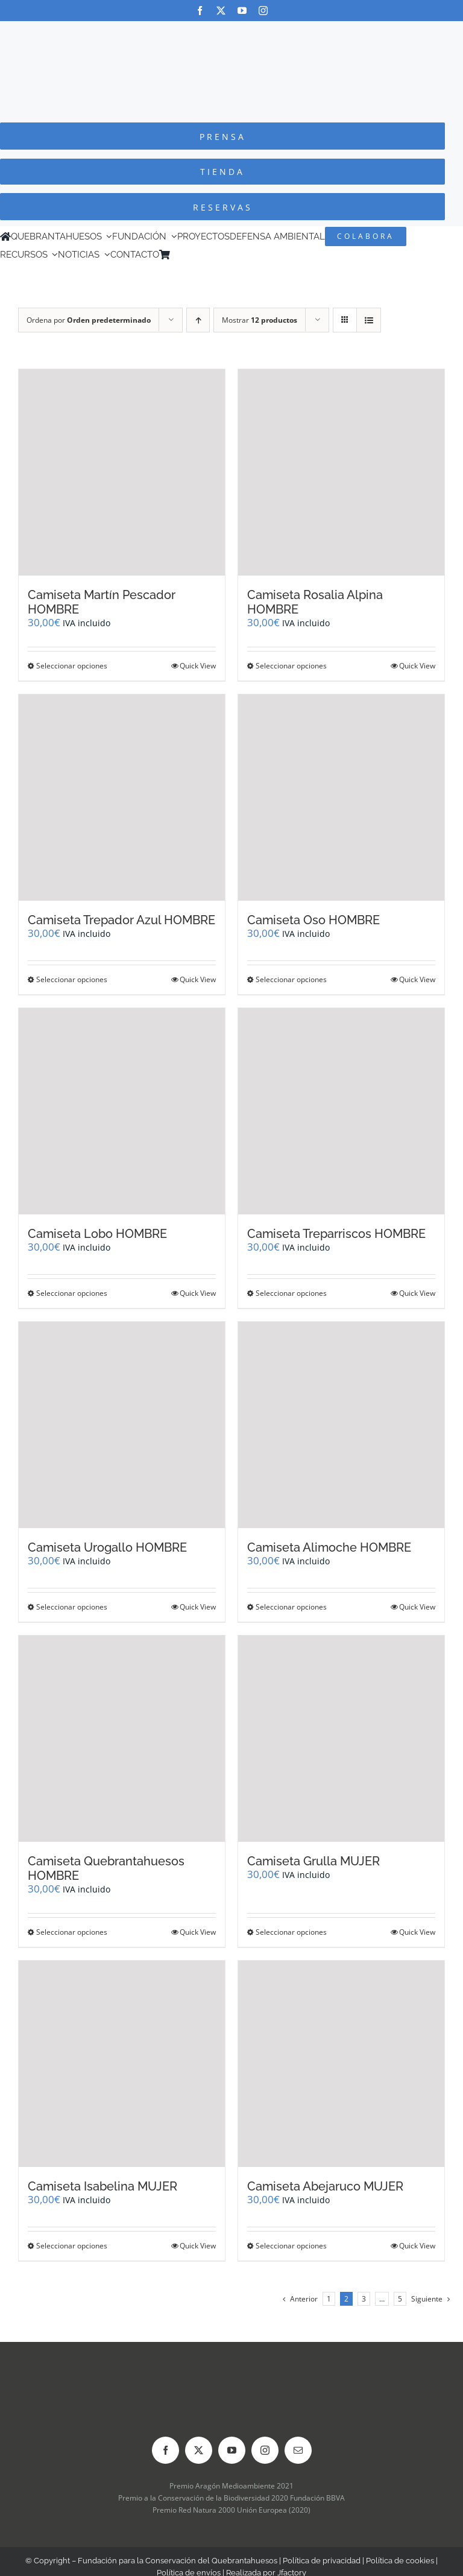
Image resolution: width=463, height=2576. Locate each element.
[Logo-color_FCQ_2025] (231, 32)
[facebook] (199, 10)
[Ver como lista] (368, 320)
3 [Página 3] (364, 2299)
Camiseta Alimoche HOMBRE (329, 1547)
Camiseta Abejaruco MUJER (325, 2186)
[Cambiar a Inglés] (192, 254)
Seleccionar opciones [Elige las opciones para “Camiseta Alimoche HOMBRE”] (291, 1607)
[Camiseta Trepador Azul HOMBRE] (122, 797)
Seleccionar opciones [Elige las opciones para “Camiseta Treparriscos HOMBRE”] (291, 1293)
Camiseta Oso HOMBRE (313, 920)
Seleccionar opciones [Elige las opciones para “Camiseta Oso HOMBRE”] (291, 979)
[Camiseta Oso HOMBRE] (341, 797)
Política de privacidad (322, 2560)
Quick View (198, 666)
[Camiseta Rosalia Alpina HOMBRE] (341, 472)
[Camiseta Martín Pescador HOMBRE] (122, 472)
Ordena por (89, 320)
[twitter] (220, 10)
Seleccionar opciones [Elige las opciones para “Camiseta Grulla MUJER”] (291, 1932)
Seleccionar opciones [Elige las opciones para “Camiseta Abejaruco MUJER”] (291, 2246)
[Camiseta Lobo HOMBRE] (122, 1111)
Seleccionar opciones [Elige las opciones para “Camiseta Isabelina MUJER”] (71, 2246)
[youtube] (242, 10)
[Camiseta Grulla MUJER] (341, 1738)
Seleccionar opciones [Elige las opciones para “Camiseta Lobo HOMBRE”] (71, 1293)
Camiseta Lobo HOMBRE (97, 1233)
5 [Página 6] (400, 2299)
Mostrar (259, 320)
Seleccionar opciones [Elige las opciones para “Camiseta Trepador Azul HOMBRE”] (71, 979)
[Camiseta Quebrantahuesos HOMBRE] (122, 1738)
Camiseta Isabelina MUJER (102, 2186)
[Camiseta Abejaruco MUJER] (341, 2064)
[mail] (298, 2450)
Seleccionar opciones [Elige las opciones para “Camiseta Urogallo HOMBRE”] (71, 1607)
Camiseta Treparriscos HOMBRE (336, 1233)
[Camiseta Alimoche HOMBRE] (341, 1425)
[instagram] (263, 10)
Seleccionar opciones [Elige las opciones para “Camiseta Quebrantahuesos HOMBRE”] (71, 1932)
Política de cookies (400, 2560)
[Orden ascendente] (198, 320)
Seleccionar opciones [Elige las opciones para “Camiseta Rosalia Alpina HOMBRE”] (291, 666)
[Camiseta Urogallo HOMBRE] (122, 1425)
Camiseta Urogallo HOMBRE (107, 1547)
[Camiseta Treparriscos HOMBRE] (341, 1111)
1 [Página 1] (329, 2299)
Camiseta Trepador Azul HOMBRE (121, 920)
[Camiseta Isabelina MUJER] (122, 2064)
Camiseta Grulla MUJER (313, 1861)
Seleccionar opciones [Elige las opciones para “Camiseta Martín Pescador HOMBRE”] (71, 666)
